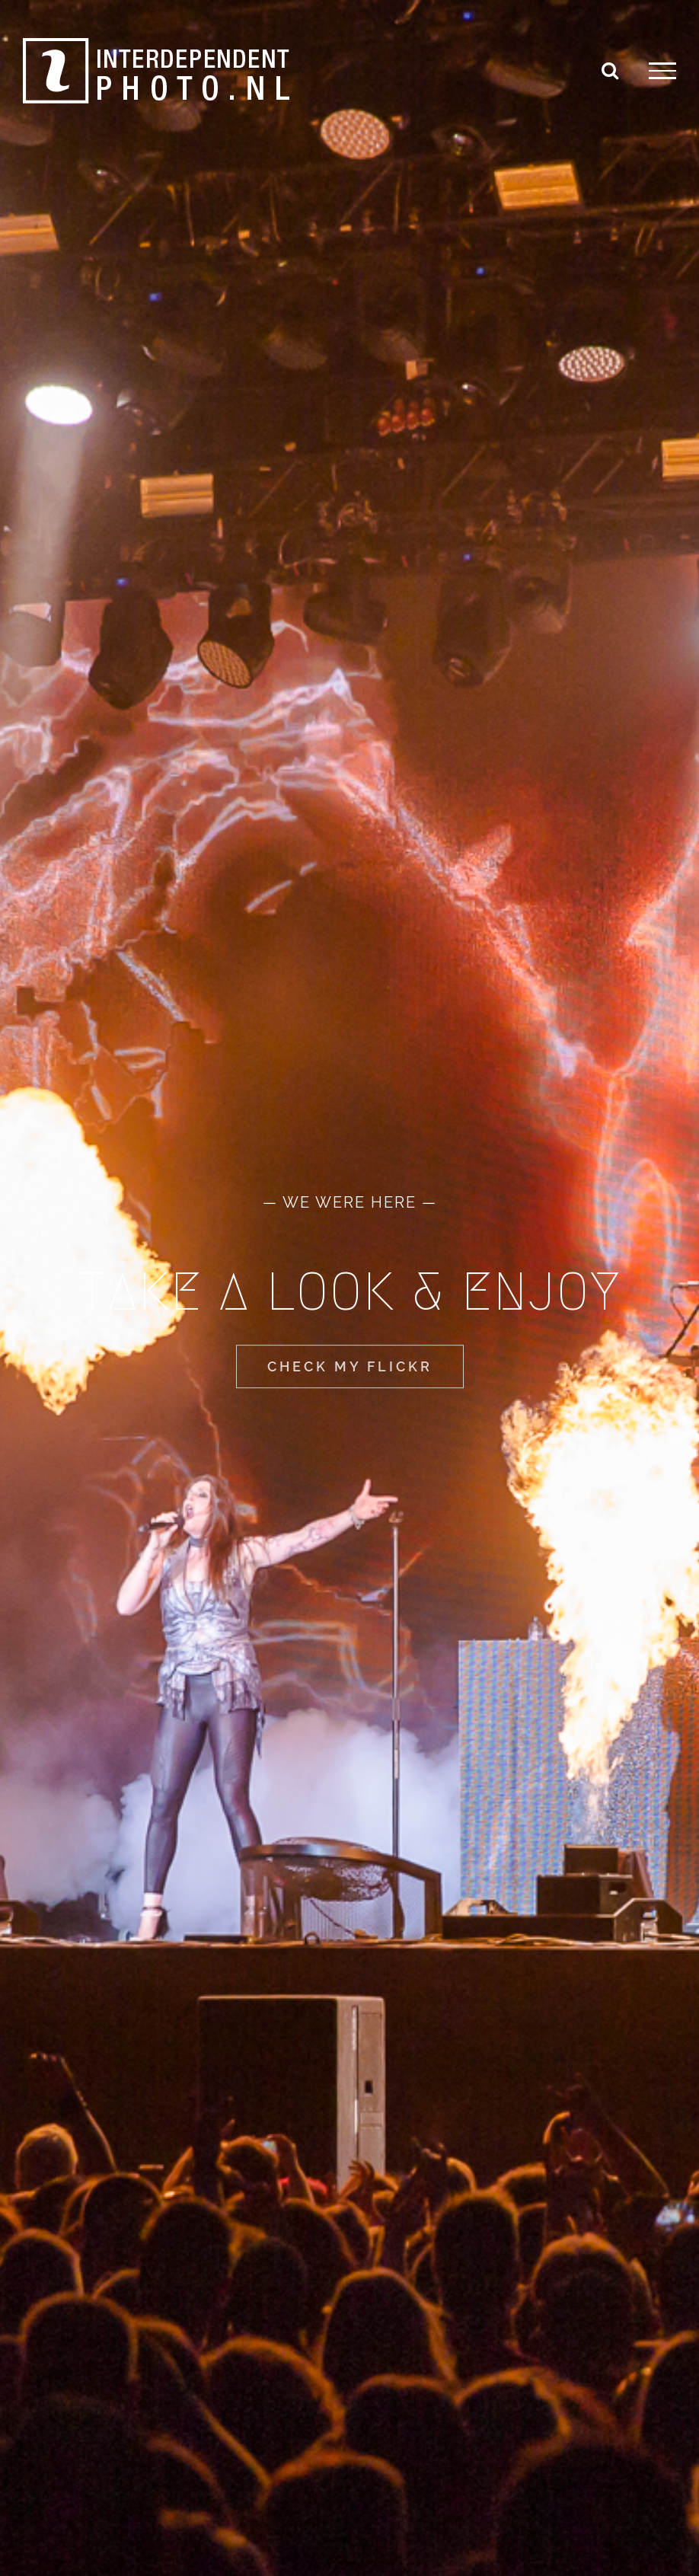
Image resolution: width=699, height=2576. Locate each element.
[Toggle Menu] (662, 70)
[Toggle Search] (610, 70)
